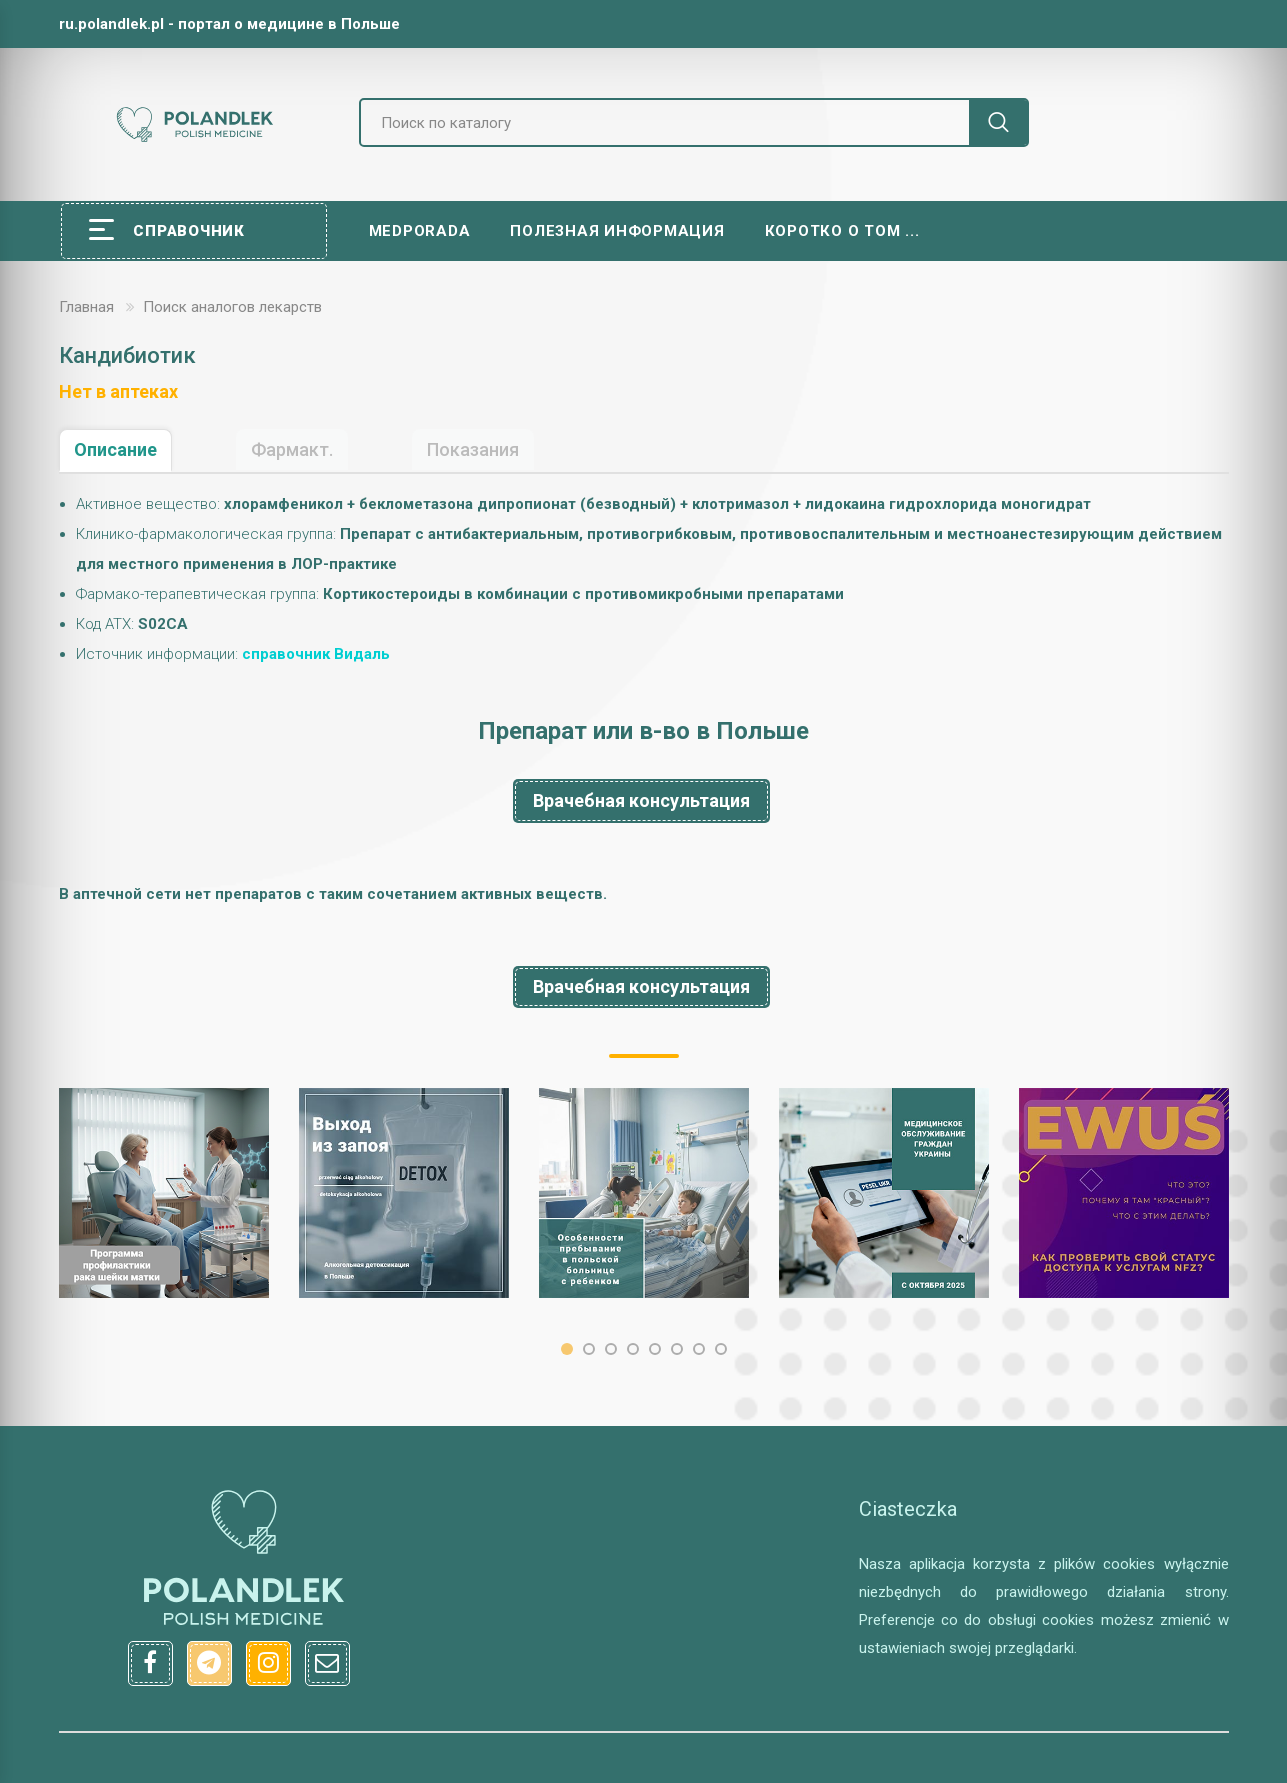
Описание (115, 449)
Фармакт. (292, 449)
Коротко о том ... (842, 231)
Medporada (420, 231)
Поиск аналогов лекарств (232, 307)
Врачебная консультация (641, 800)
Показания (473, 449)
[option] (164, 1193)
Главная (86, 307)
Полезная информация (617, 231)
